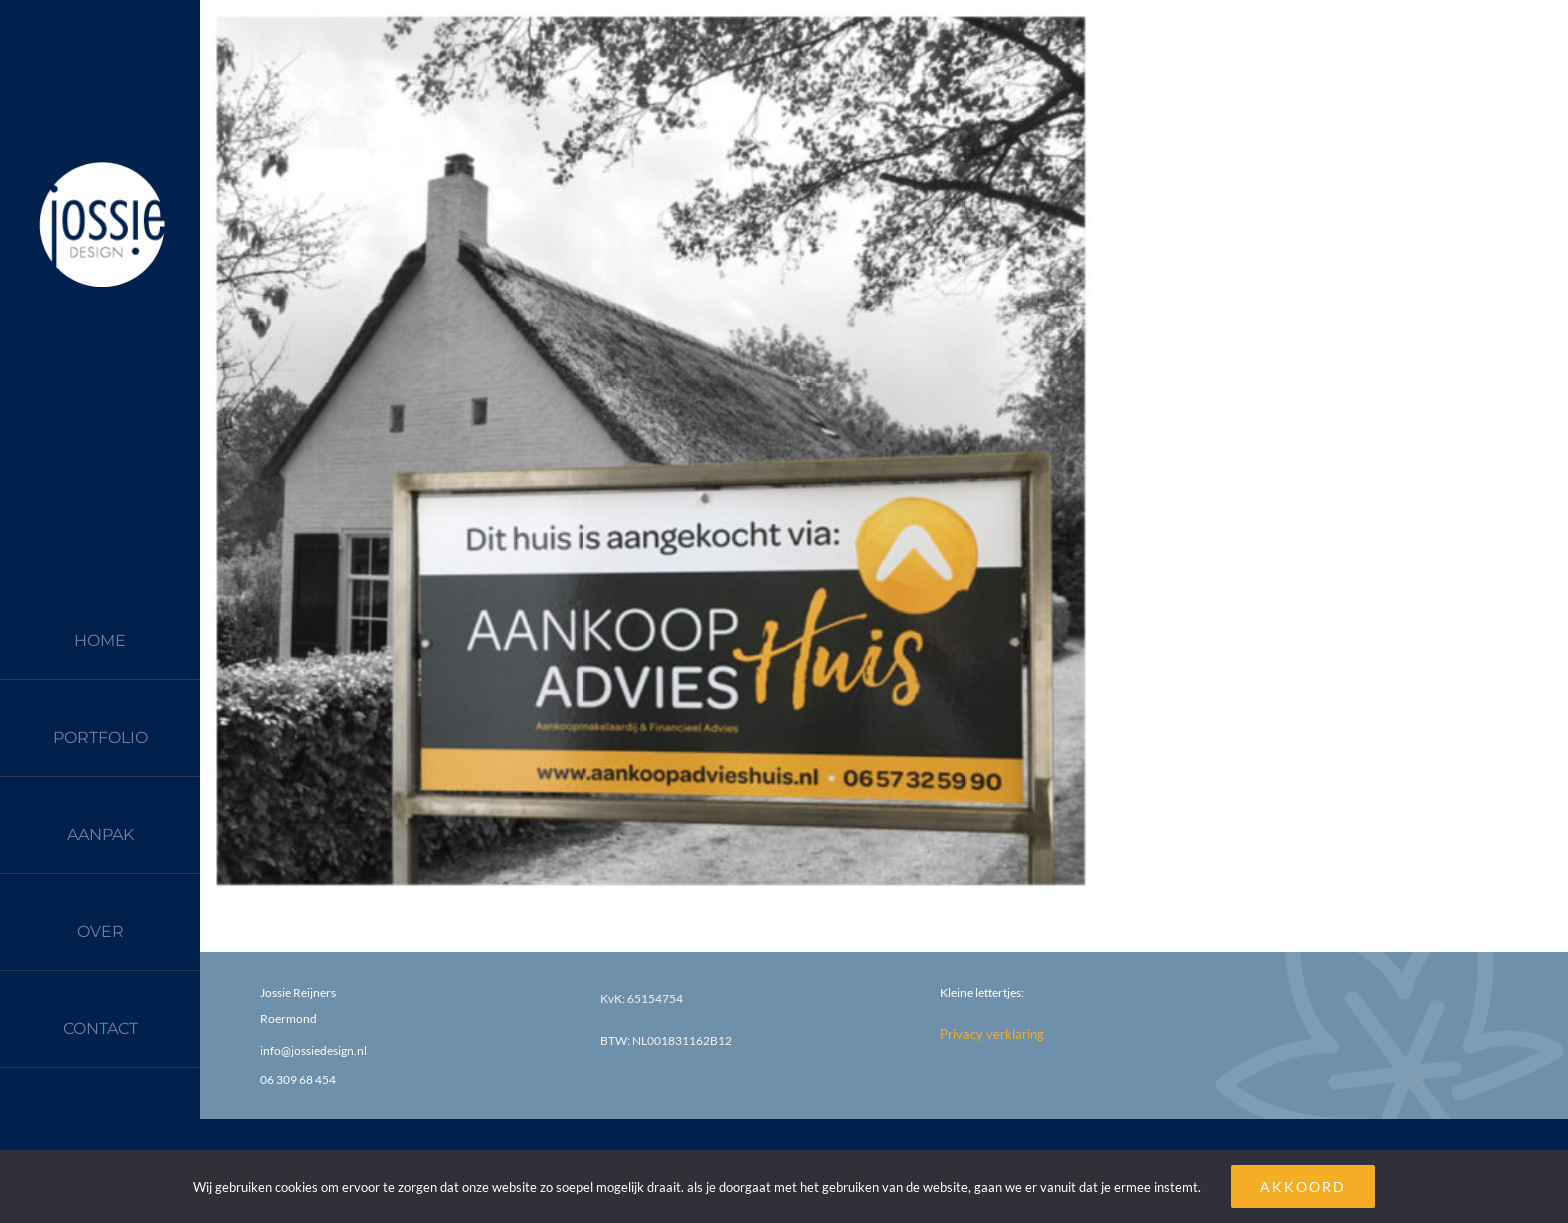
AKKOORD (1303, 1186)
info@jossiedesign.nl (313, 1050)
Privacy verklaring (992, 1034)
